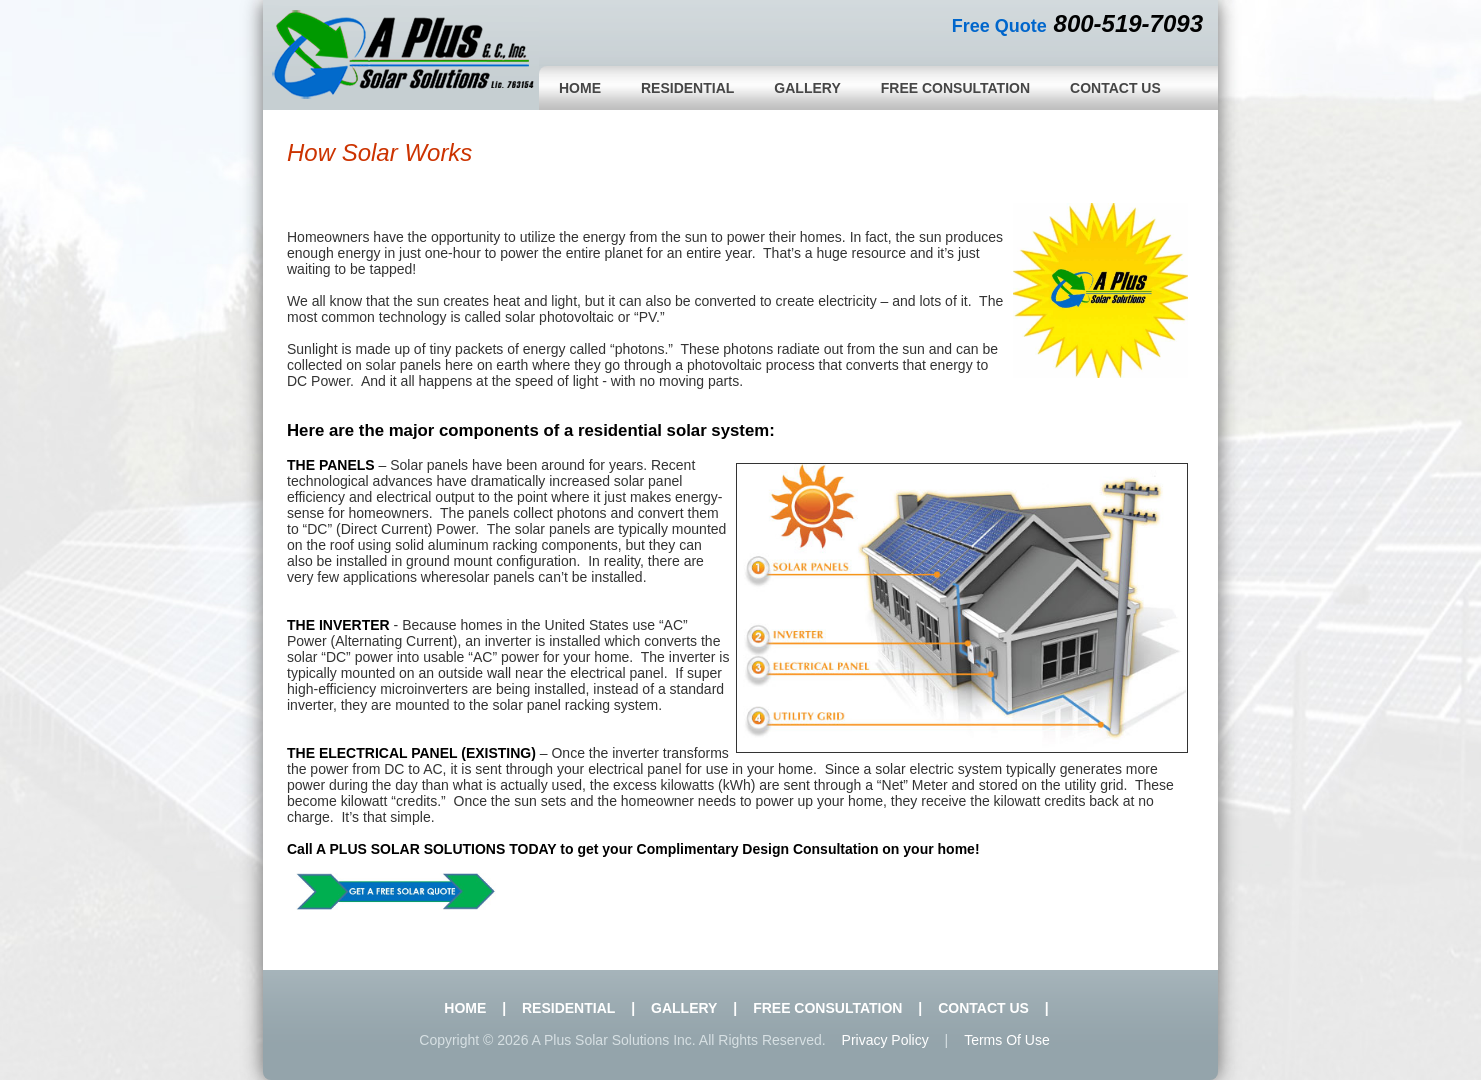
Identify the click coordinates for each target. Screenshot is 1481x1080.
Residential (687, 88)
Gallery (807, 88)
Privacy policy (885, 1040)
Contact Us (1115, 88)
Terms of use (1007, 1040)
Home (580, 88)
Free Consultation (955, 88)
